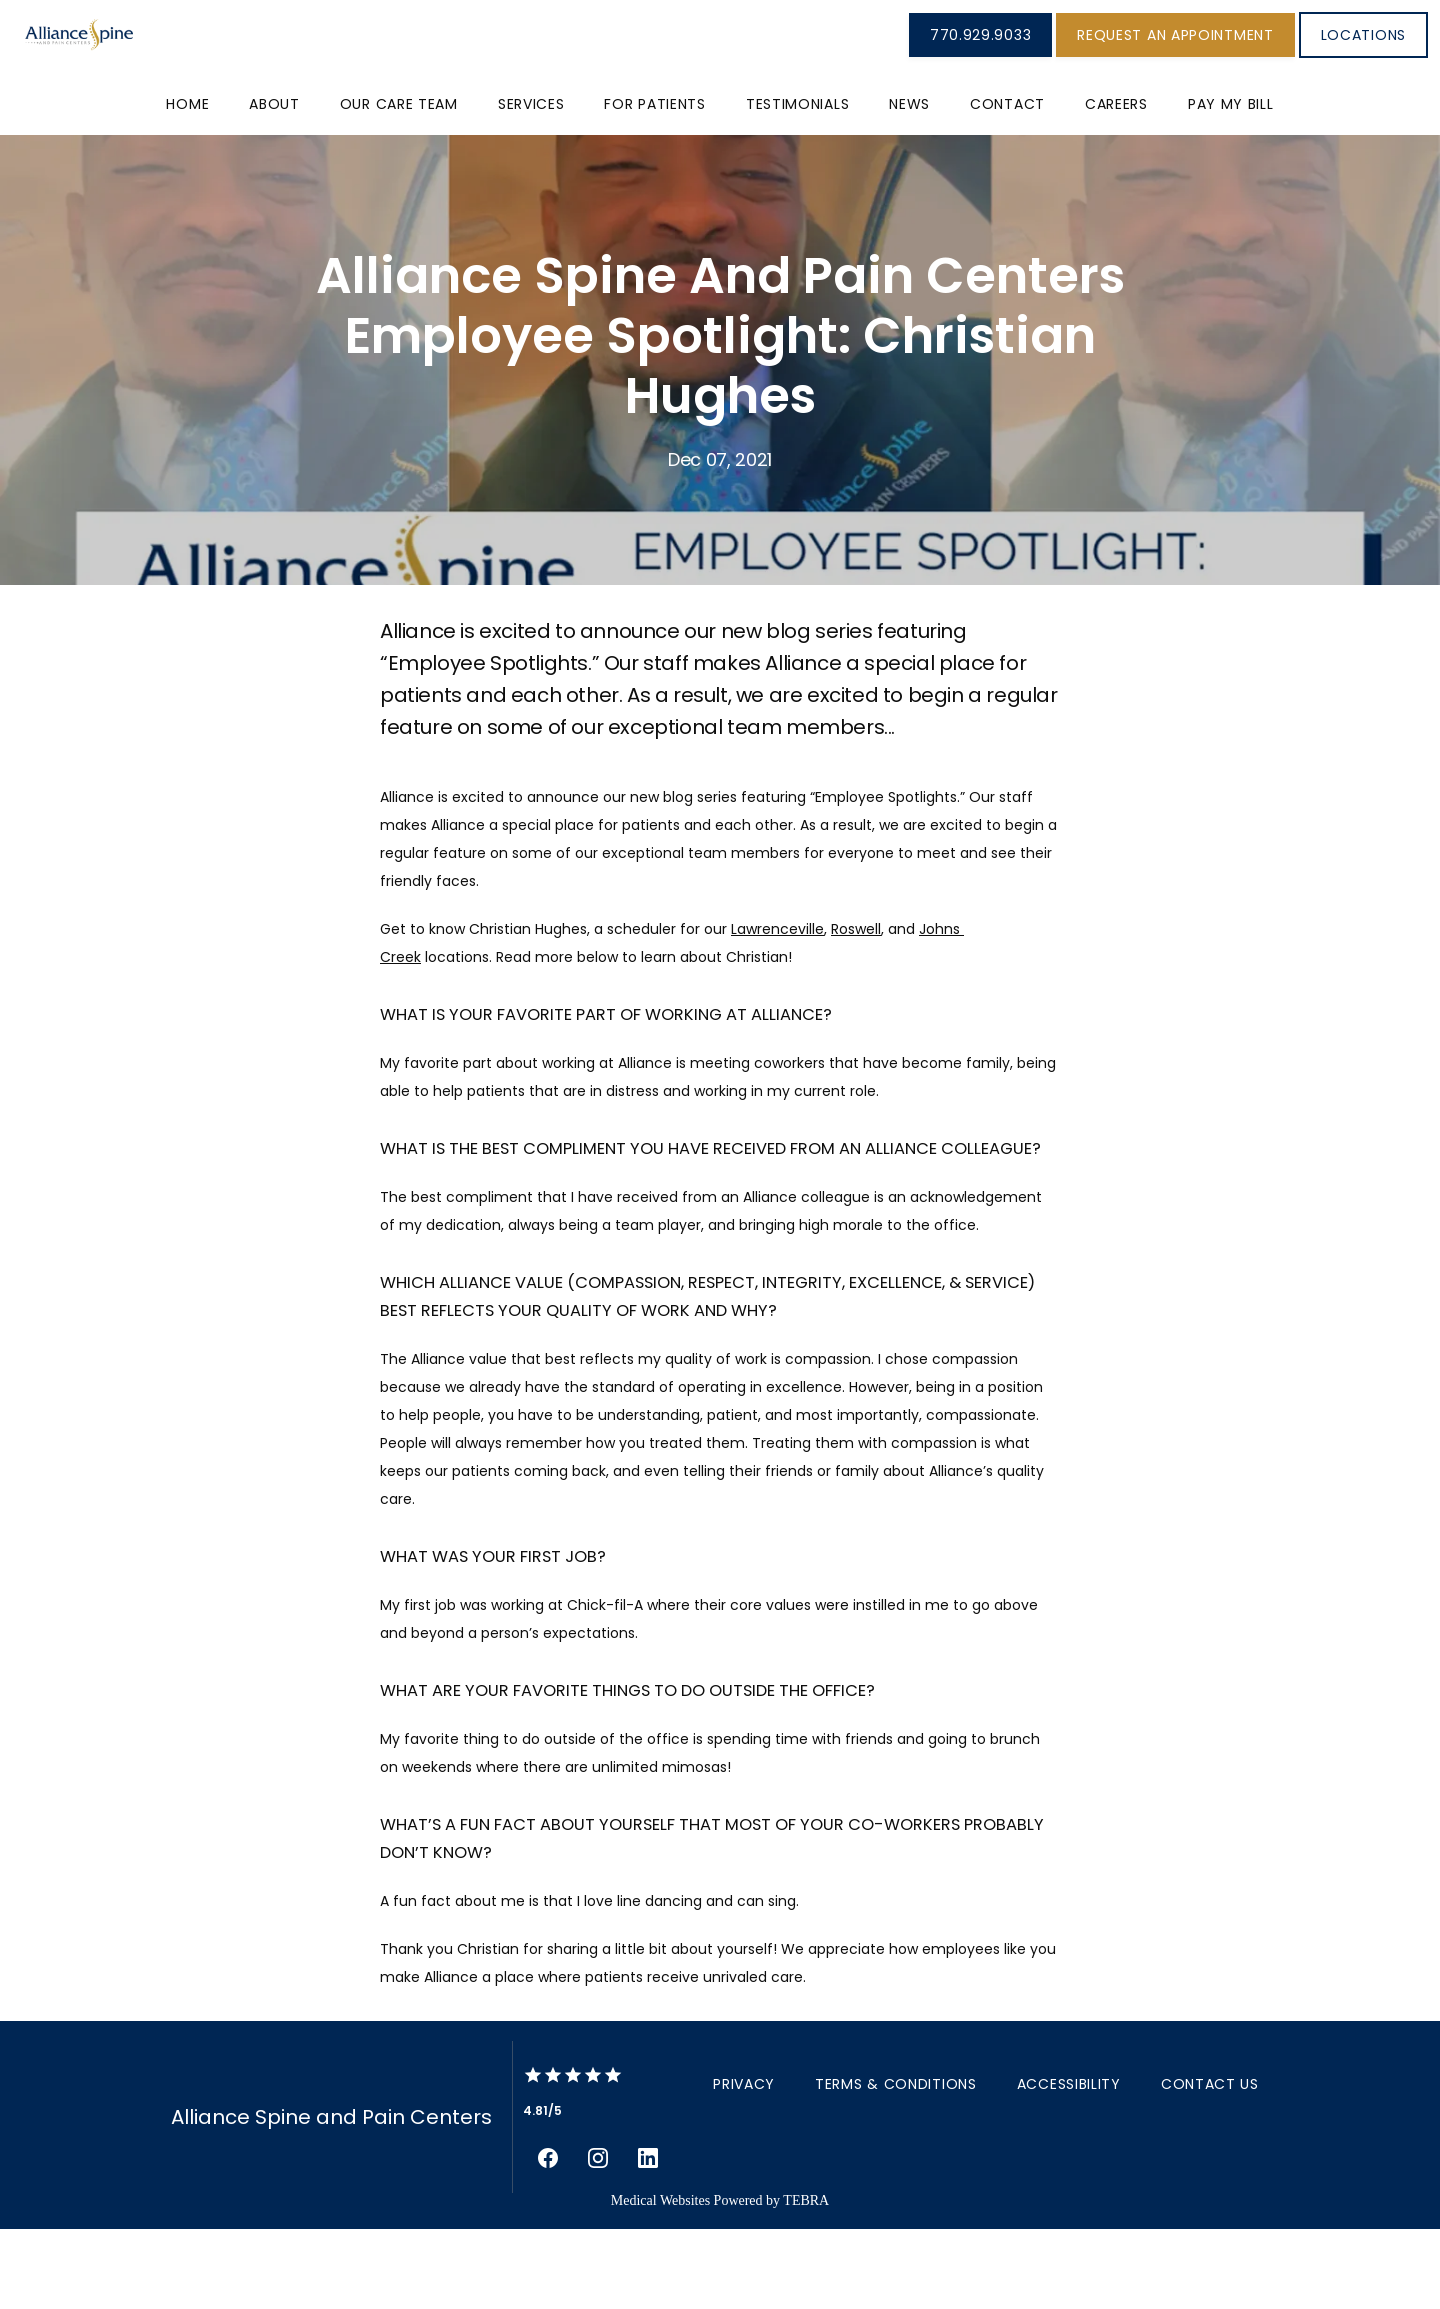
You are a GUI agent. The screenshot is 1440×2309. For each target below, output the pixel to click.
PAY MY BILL (1231, 184)
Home (187, 184)
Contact (1007, 184)
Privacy (744, 2164)
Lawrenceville (777, 1009)
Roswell (856, 1009)
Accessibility (1069, 2164)
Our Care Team (399, 184)
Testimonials (797, 184)
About (274, 184)
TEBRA (806, 2280)
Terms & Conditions (896, 2164)
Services (531, 184)
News (909, 184)
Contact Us (1210, 2164)
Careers (1116, 184)
